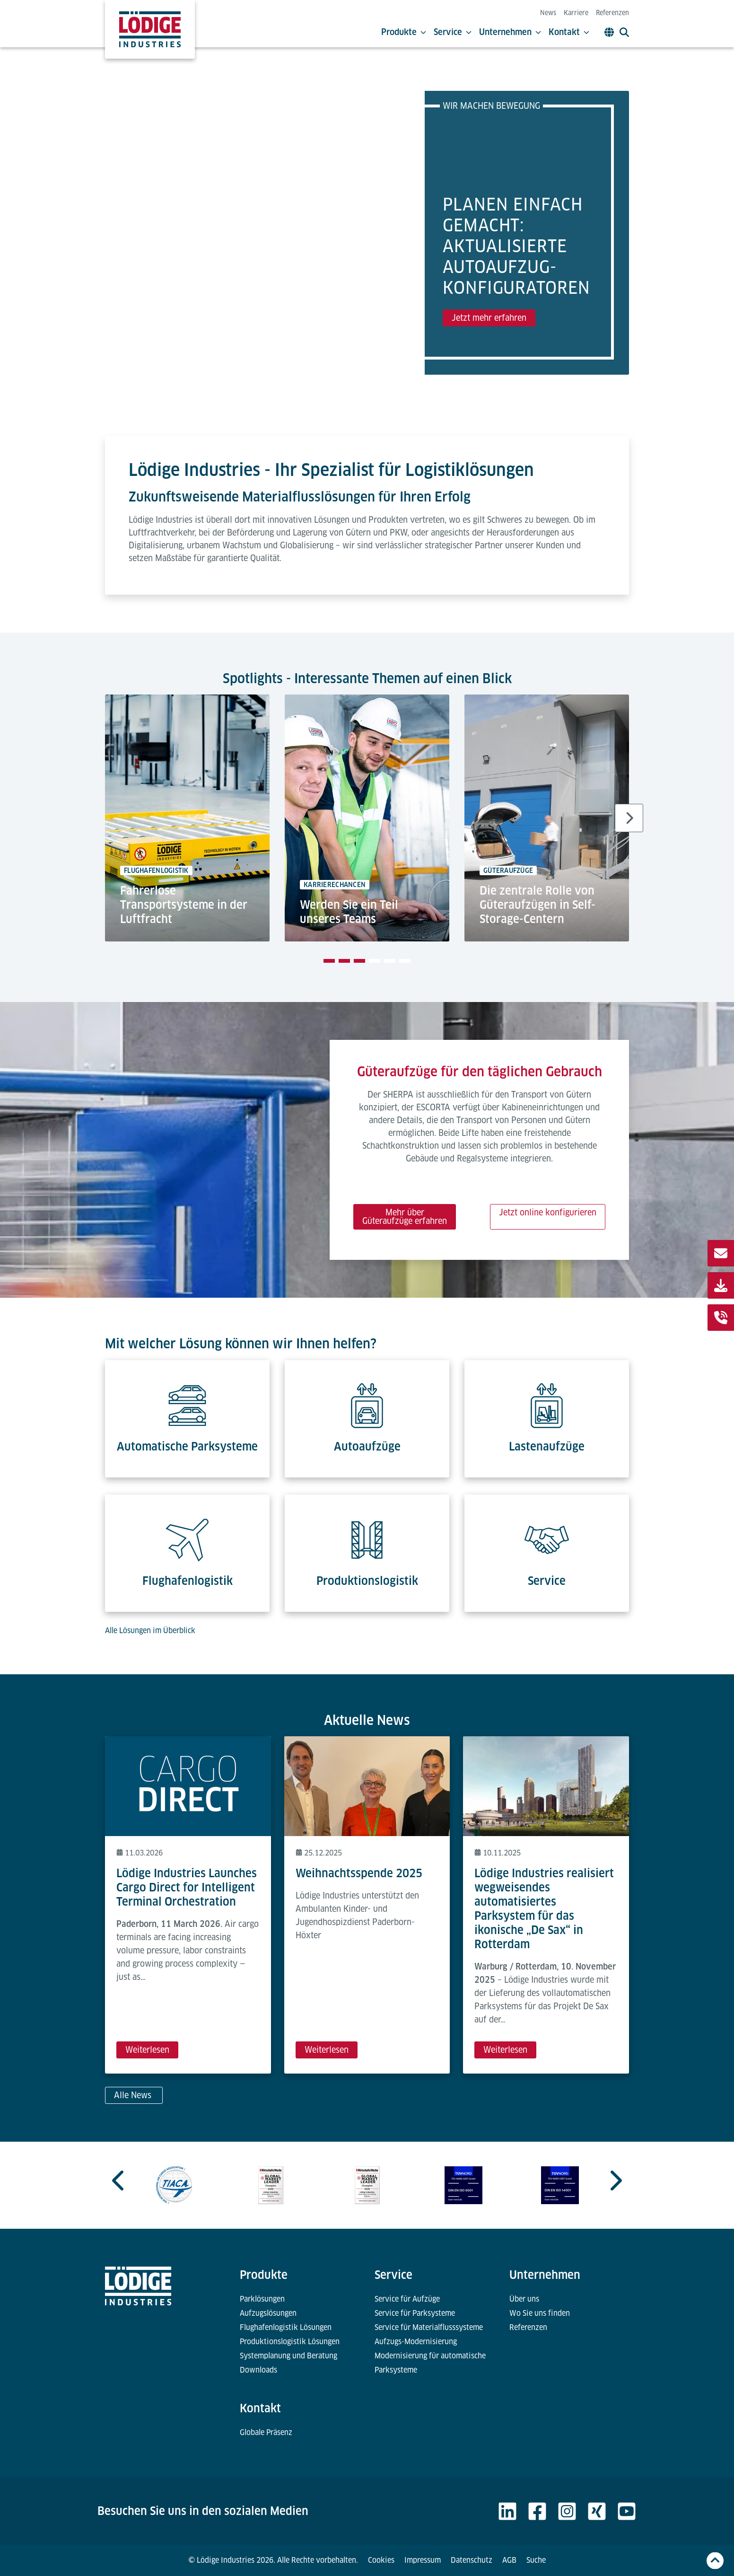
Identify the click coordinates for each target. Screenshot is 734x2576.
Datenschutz (471, 2560)
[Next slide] (629, 818)
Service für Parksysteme (415, 2313)
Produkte (403, 32)
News (548, 12)
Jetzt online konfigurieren (547, 1212)
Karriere (576, 12)
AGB (509, 2560)
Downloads (258, 2369)
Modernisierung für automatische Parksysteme (430, 2362)
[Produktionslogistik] (367, 1533)
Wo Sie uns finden (539, 2313)
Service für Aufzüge (407, 2299)
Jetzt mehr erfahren (489, 318)
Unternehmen (510, 32)
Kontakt (569, 32)
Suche (536, 2560)
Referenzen (612, 12)
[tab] (329, 961)
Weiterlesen (147, 2050)
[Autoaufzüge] (367, 1399)
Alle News (134, 2095)
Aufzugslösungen (268, 2313)
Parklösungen (262, 2299)
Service (453, 32)
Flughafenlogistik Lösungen (286, 2327)
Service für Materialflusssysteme (429, 2327)
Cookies (381, 2560)
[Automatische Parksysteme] (187, 1399)
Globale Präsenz (266, 2432)
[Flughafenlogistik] (187, 1533)
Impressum (422, 2560)
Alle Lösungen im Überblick (150, 1630)
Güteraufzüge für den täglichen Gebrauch (479, 1071)
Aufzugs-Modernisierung (416, 2341)
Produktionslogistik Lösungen (290, 2341)
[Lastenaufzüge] (546, 1399)
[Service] (546, 1533)
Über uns (524, 2299)
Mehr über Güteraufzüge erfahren (404, 1216)
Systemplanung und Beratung (288, 2355)
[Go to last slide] (119, 2180)
